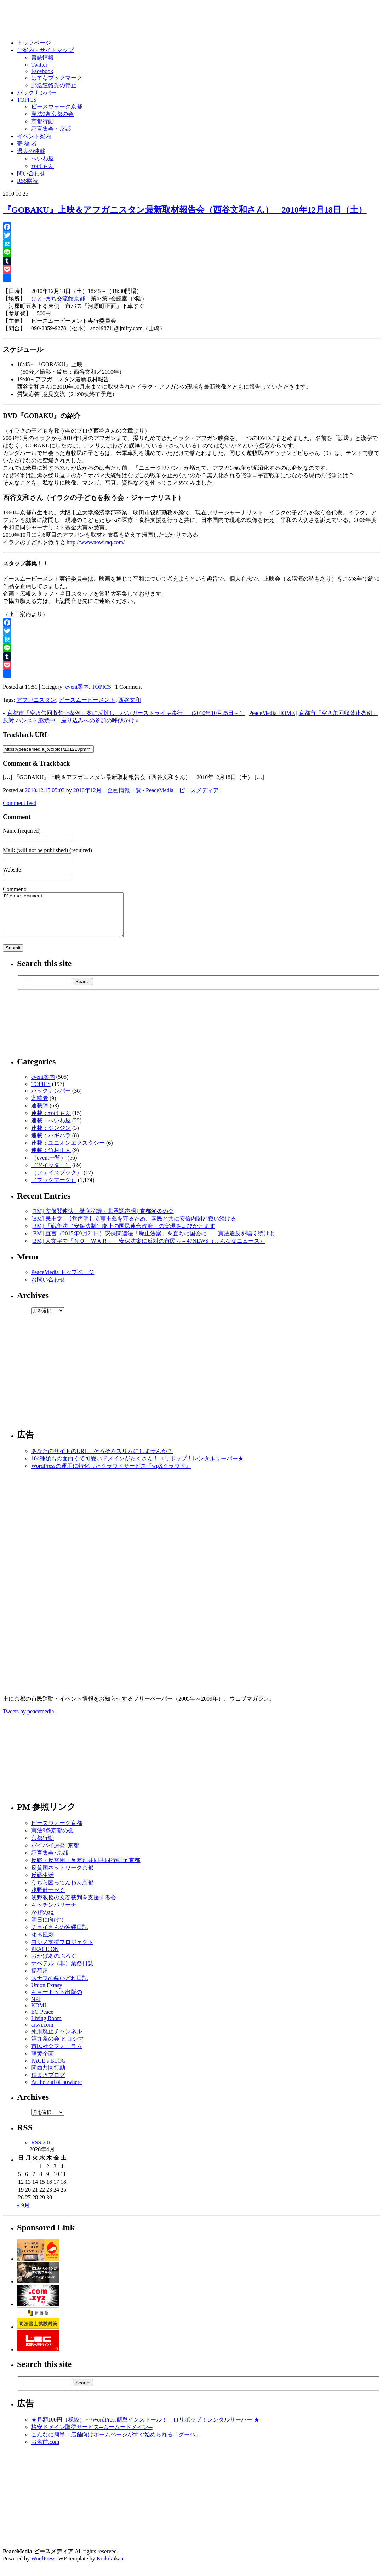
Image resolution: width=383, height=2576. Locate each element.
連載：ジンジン (51, 1136)
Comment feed (19, 803)
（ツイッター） (51, 1174)
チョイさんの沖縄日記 (59, 1936)
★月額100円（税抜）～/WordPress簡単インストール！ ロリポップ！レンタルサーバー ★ (145, 2428)
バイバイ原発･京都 (55, 1854)
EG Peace (42, 2020)
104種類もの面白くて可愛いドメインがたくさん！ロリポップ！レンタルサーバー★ (137, 1467)
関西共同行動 (48, 2076)
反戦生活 (42, 1884)
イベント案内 (34, 136)
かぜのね (42, 1921)
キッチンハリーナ (53, 1913)
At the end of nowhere (56, 2090)
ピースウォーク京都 (56, 106)
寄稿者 (39, 1107)
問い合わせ (31, 173)
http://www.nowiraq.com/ (96, 542)
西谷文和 (129, 700)
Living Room (46, 2027)
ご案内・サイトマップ (45, 50)
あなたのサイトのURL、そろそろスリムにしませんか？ (102, 1459)
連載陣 (39, 1114)
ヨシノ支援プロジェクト (62, 1950)
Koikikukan (110, 2567)
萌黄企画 (42, 2062)
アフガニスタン (36, 700)
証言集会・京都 (51, 129)
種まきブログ (48, 2083)
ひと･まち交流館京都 (58, 298)
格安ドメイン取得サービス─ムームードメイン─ (92, 2436)
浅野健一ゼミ (48, 1898)
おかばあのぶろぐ (53, 1964)
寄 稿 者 (27, 144)
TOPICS (26, 100)
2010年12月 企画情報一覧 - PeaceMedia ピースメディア (146, 790)
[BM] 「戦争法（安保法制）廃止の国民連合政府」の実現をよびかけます (123, 1234)
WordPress (43, 2567)
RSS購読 (27, 181)
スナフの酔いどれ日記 (59, 1987)
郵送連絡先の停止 (53, 85)
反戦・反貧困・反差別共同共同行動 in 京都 (85, 1869)
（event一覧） (48, 1166)
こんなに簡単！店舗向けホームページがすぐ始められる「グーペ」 (116, 2443)
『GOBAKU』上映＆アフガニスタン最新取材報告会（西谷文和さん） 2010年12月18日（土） (185, 209)
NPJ (36, 2008)
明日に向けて (48, 1928)
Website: (13, 870)
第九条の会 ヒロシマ (57, 2047)
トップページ (34, 43)
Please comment (70, 919)
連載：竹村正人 (51, 1159)
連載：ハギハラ (51, 1144)
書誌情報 (42, 58)
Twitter (39, 65)
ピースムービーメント (87, 700)
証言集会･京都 (49, 1861)
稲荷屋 (39, 1979)
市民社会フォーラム (56, 2055)
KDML (39, 2014)
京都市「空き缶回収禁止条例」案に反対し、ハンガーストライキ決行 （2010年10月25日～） (126, 713)
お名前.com (45, 2450)
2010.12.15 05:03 (44, 790)
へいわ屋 (42, 159)
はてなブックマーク (56, 78)
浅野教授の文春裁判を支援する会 (73, 1906)
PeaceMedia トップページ (62, 1281)
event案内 (77, 687)
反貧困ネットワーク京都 (62, 1876)
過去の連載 (31, 151)
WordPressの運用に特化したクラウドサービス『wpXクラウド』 (111, 1474)
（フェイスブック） (56, 1181)
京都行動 (42, 121)
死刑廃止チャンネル (56, 2040)
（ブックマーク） (53, 1188)
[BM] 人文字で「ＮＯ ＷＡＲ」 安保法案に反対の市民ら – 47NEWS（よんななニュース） (148, 1249)
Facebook (42, 71)
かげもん (42, 166)
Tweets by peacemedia (28, 1720)
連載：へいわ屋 (51, 1129)
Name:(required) (22, 831)
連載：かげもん (51, 1121)
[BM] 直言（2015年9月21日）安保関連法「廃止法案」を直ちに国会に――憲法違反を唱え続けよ (153, 1242)
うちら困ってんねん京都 (62, 1891)
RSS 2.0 (40, 2151)
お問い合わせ (48, 1288)
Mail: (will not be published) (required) (47, 850)
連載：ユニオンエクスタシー (68, 1151)
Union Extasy (46, 1994)
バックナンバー (37, 93)
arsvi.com (42, 2033)
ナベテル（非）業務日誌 (62, 1972)
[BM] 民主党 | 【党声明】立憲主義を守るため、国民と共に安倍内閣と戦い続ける (133, 1227)
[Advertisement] (191, 1377)
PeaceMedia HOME (272, 713)
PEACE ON (45, 1958)
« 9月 (23, 2214)
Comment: (15, 889)
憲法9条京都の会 (52, 114)
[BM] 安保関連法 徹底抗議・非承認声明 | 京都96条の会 (102, 1220)
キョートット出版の (56, 2000)
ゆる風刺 (42, 1943)
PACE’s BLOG (48, 2069)
